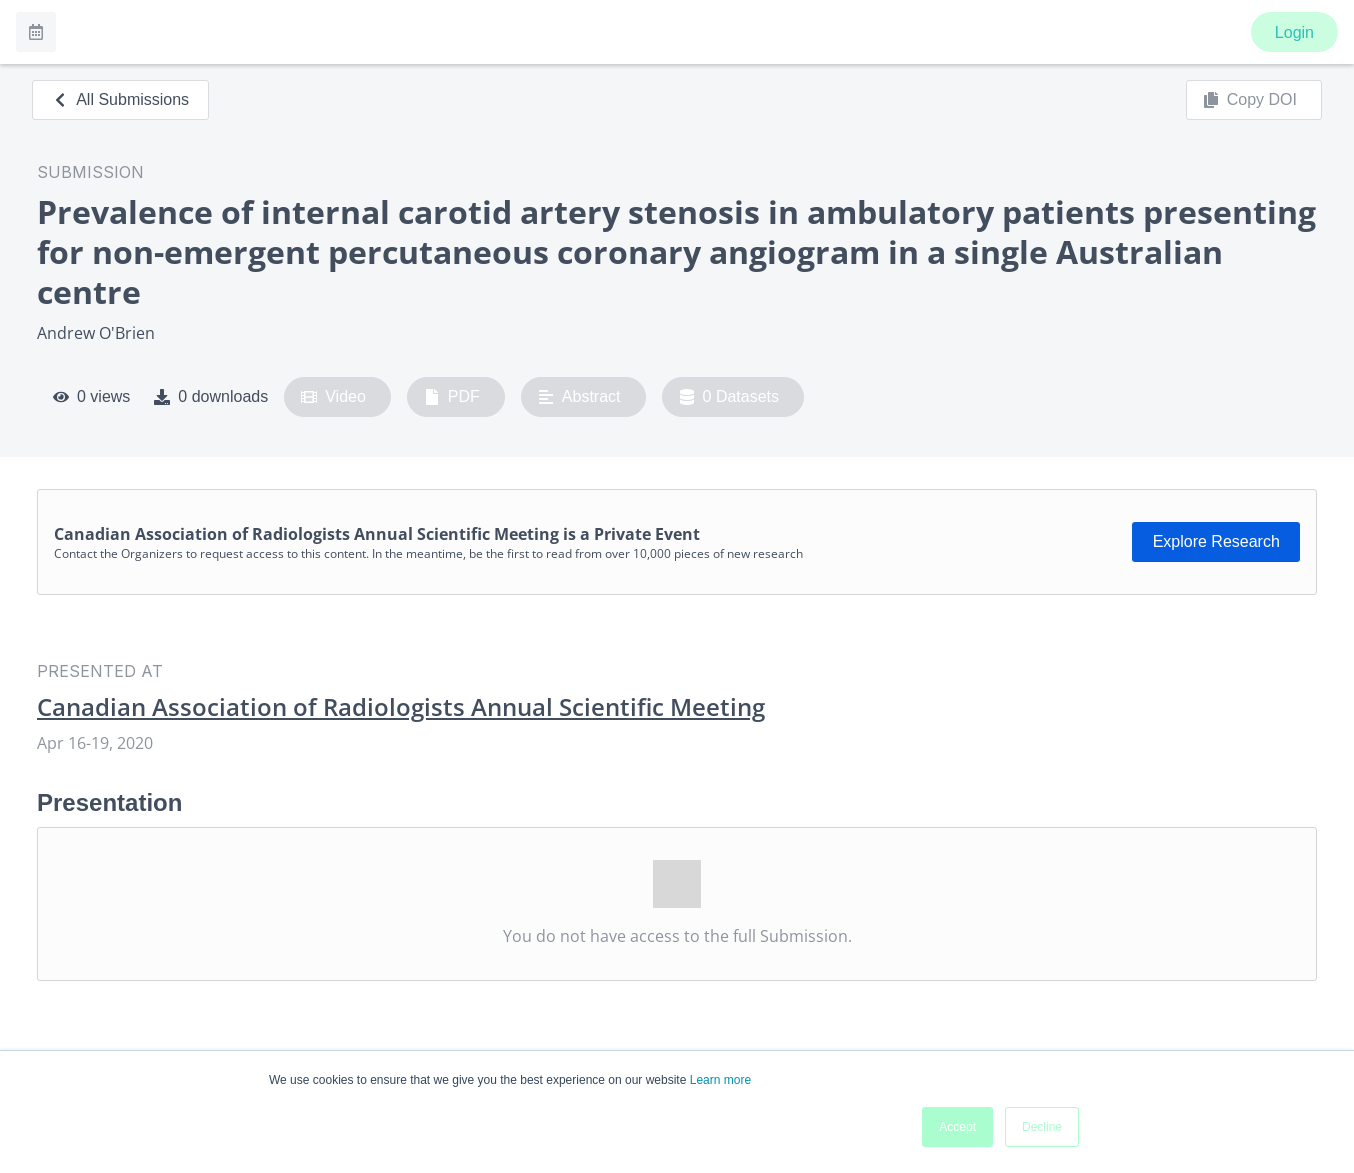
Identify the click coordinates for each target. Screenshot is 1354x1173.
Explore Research (1216, 541)
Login (1294, 32)
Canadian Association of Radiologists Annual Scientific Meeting (401, 707)
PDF (452, 397)
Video (333, 397)
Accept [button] (957, 1127)
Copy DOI (1250, 100)
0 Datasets (729, 397)
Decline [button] (1042, 1127)
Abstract (579, 397)
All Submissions (120, 99)
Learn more (720, 1080)
